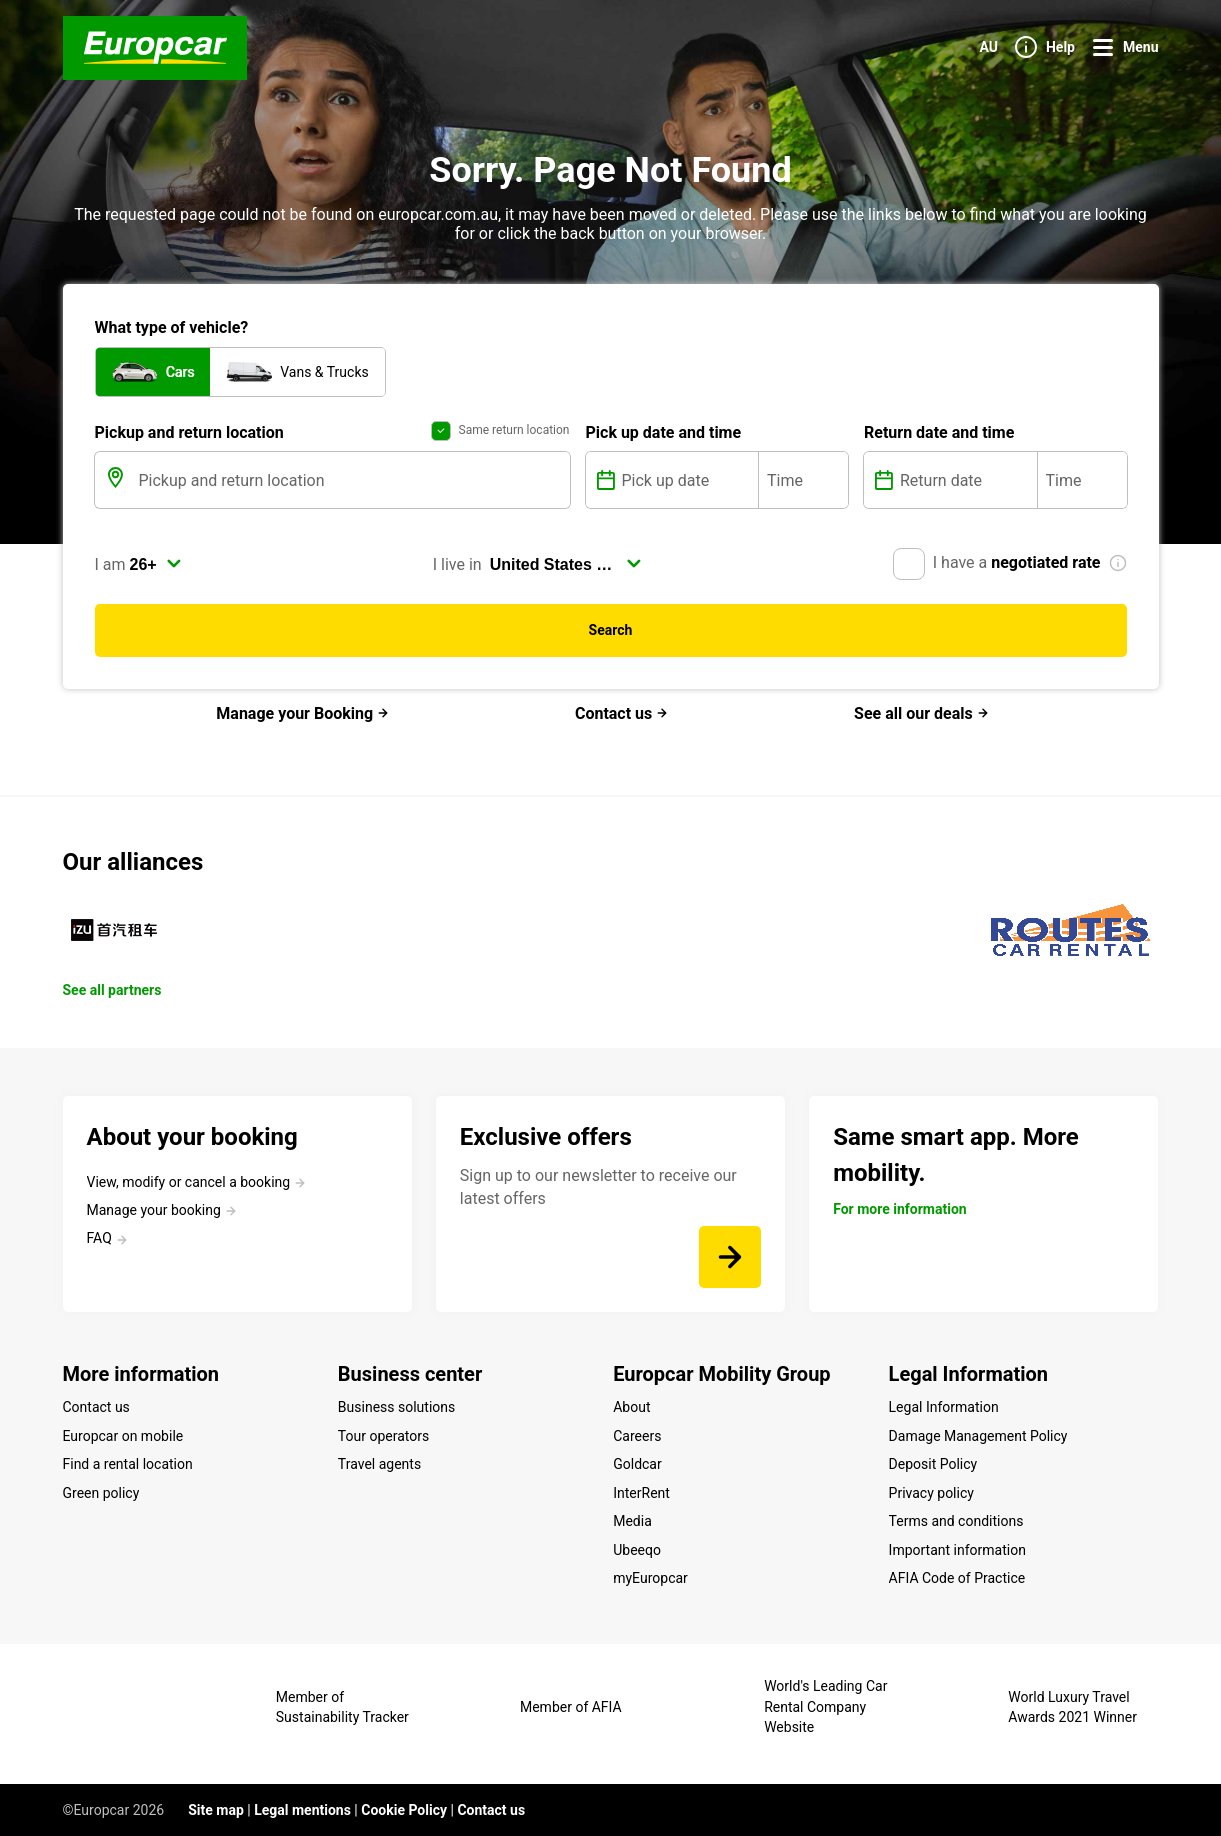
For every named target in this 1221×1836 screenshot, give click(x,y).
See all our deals (921, 713)
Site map (216, 1810)
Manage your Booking (302, 713)
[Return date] (966, 480)
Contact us (621, 713)
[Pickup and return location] (352, 480)
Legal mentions (302, 1810)
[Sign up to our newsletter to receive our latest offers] (730, 1257)
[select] (156, 564)
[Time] (803, 480)
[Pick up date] (688, 480)
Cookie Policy (404, 1810)
